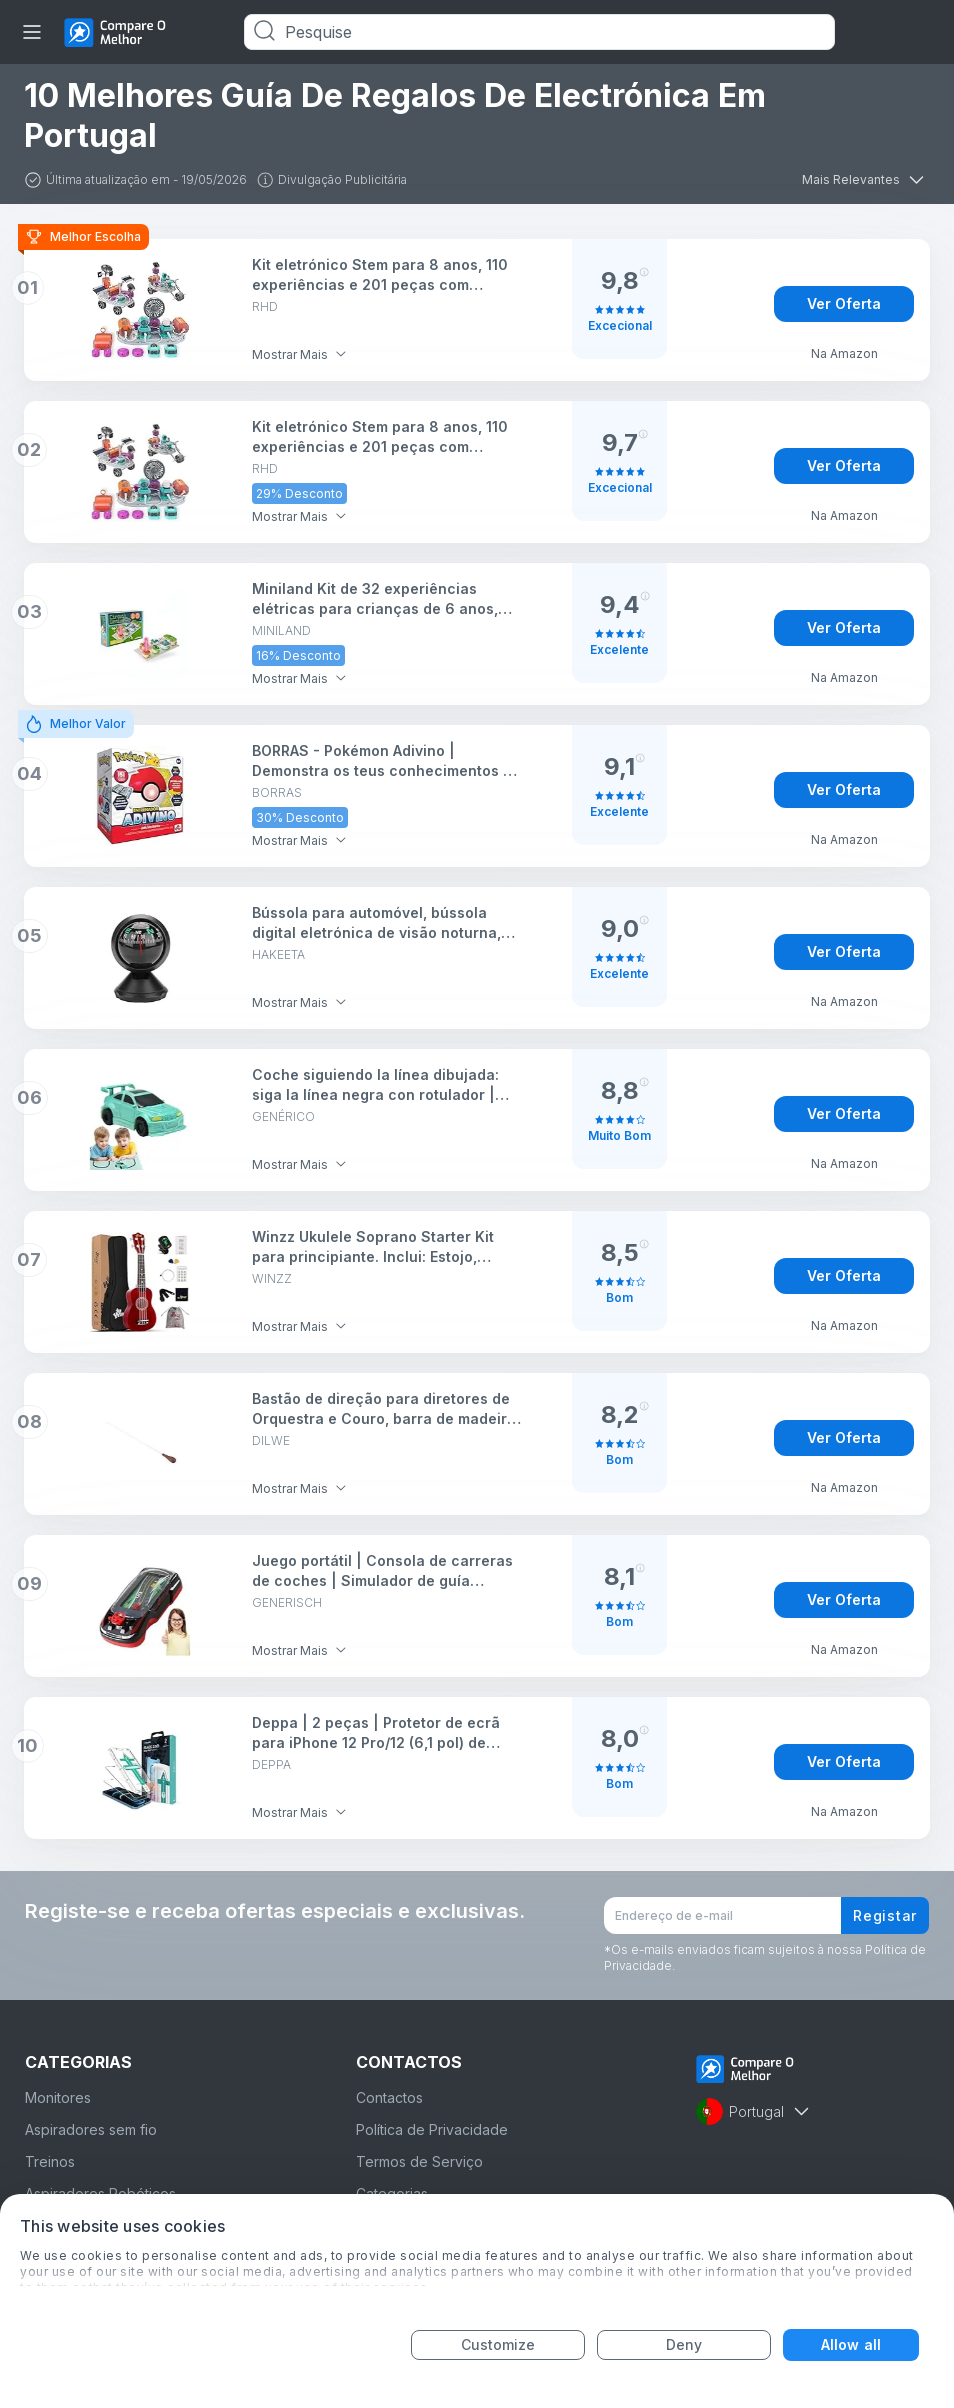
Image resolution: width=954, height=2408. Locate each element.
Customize (498, 2344)
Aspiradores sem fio (91, 2129)
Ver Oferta (844, 303)
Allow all (851, 2344)
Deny (684, 2344)
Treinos (50, 2161)
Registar (885, 1915)
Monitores (58, 2097)
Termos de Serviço (419, 2161)
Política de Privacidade (432, 2129)
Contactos (389, 2097)
